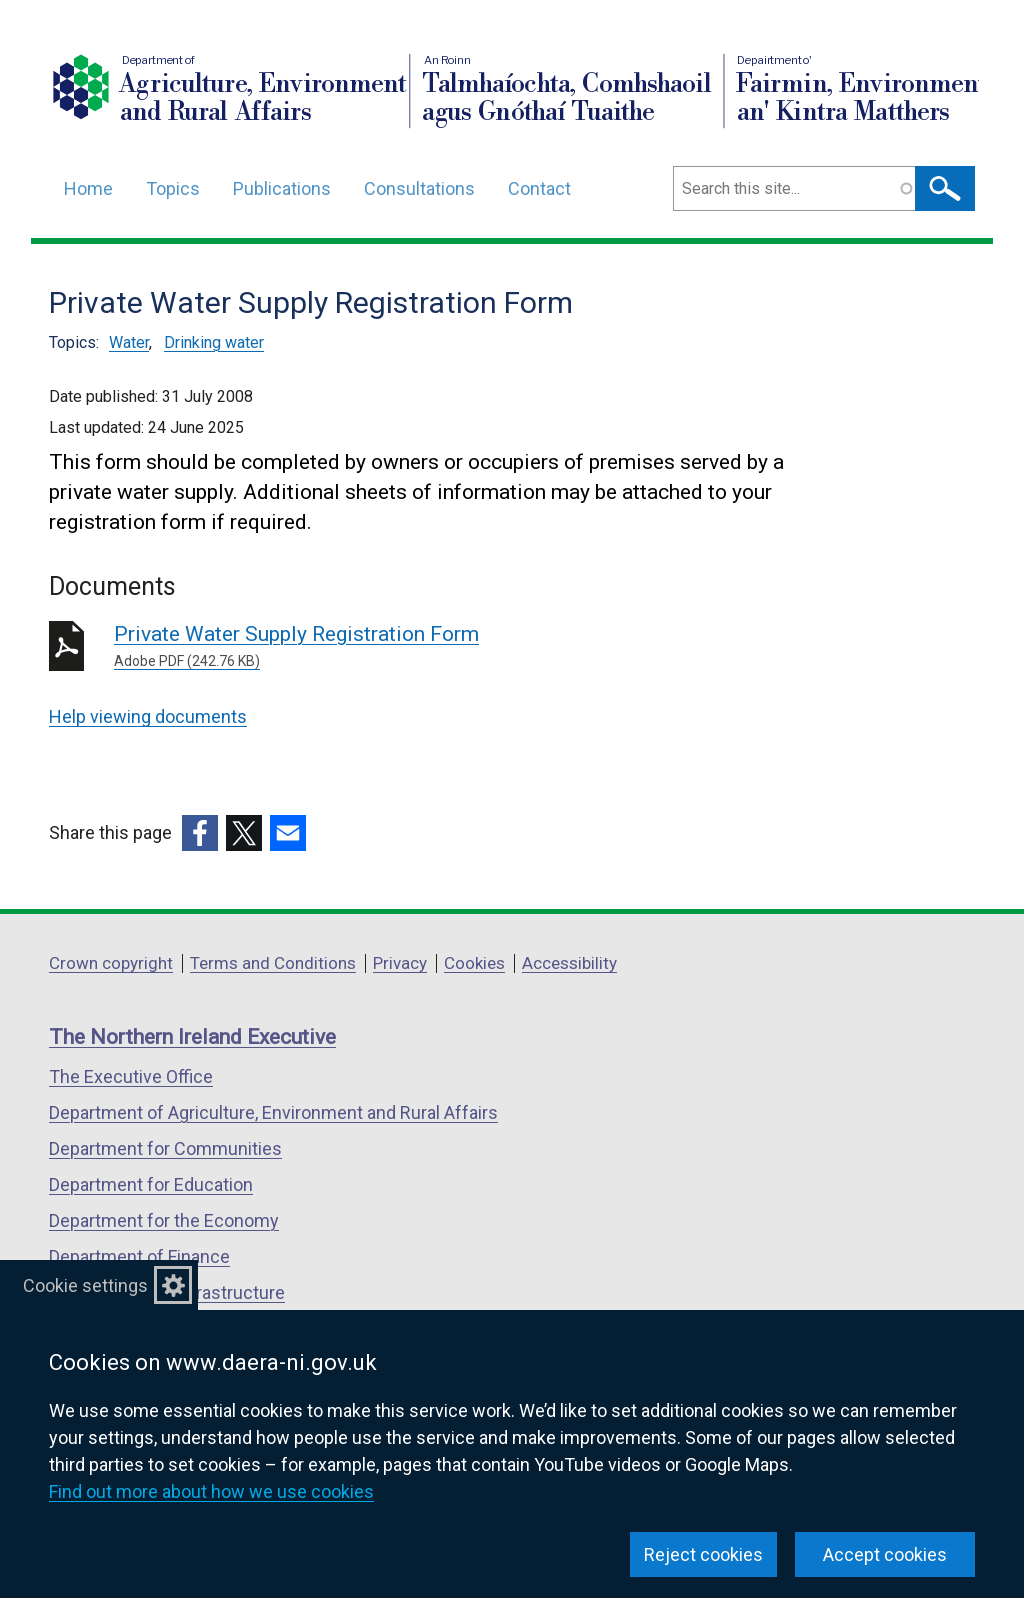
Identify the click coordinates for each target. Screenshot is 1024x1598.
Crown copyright (111, 963)
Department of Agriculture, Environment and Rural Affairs (273, 1112)
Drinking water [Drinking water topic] (214, 342)
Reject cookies (703, 1554)
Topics (173, 188)
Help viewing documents (148, 716)
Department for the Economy (164, 1220)
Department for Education (151, 1184)
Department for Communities (165, 1148)
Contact (539, 188)
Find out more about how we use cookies (211, 1491)
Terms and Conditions (273, 963)
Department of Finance (139, 1256)
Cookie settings (85, 1285)
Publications (282, 188)
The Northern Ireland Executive (192, 1037)
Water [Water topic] (129, 342)
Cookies (474, 963)
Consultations (419, 188)
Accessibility (569, 963)
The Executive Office (131, 1076)
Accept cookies (885, 1554)
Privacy (400, 963)
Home (88, 188)
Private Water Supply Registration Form (401, 647)
